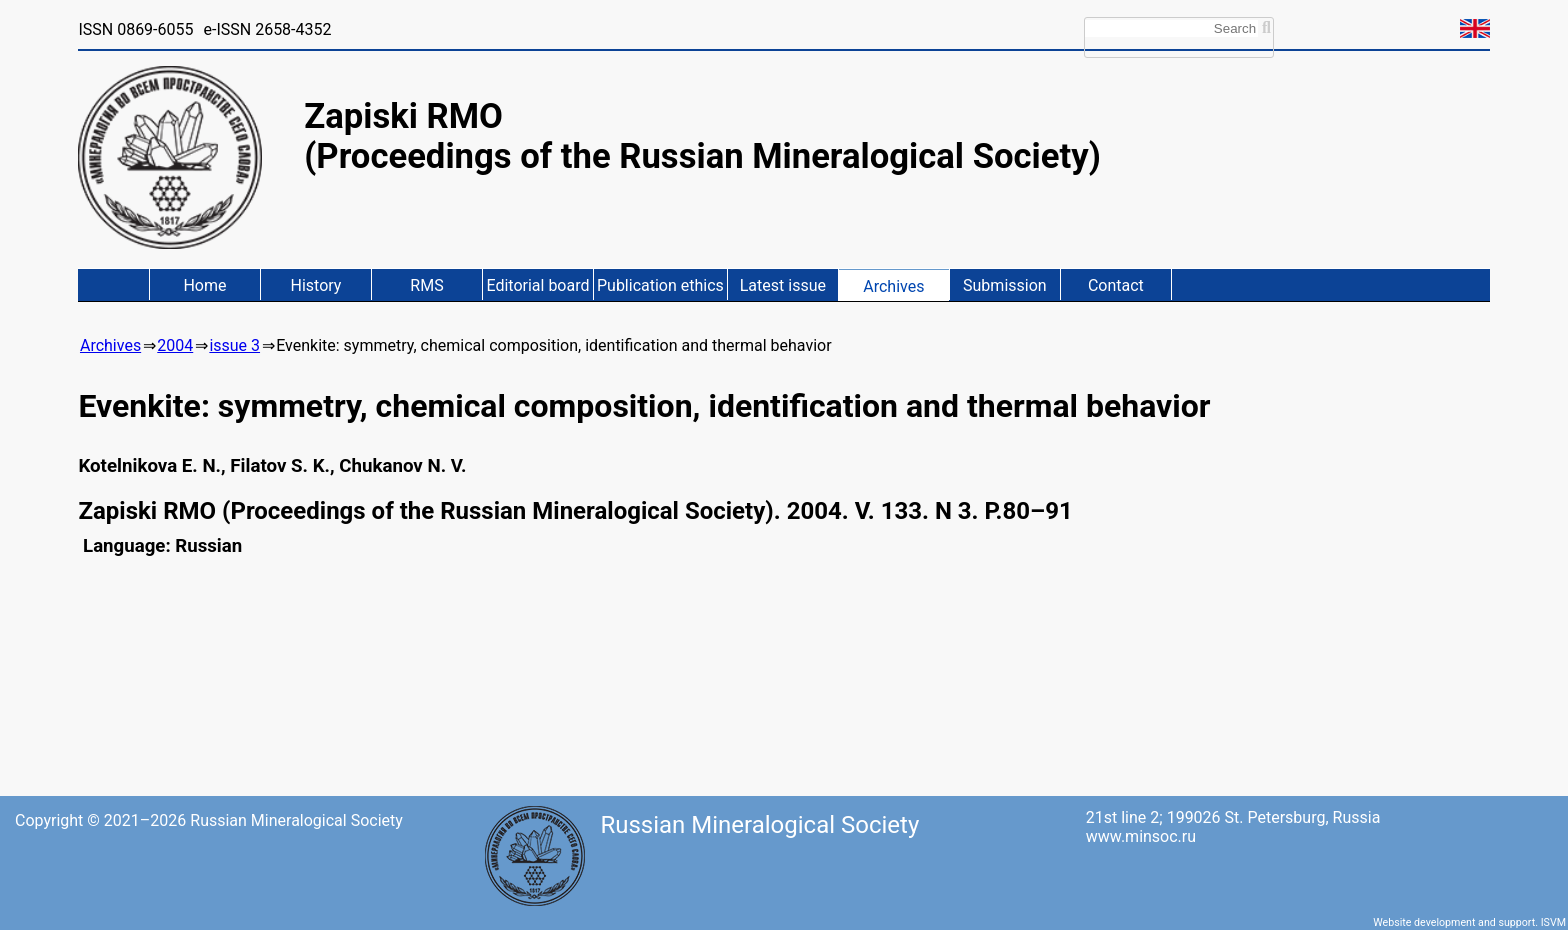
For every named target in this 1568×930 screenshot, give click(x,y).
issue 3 (234, 345)
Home (204, 285)
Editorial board (537, 285)
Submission (1005, 285)
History (316, 285)
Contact (1116, 285)
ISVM (1553, 922)
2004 (175, 345)
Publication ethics (660, 285)
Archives (893, 286)
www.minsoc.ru (1141, 836)
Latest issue (783, 285)
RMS (426, 285)
